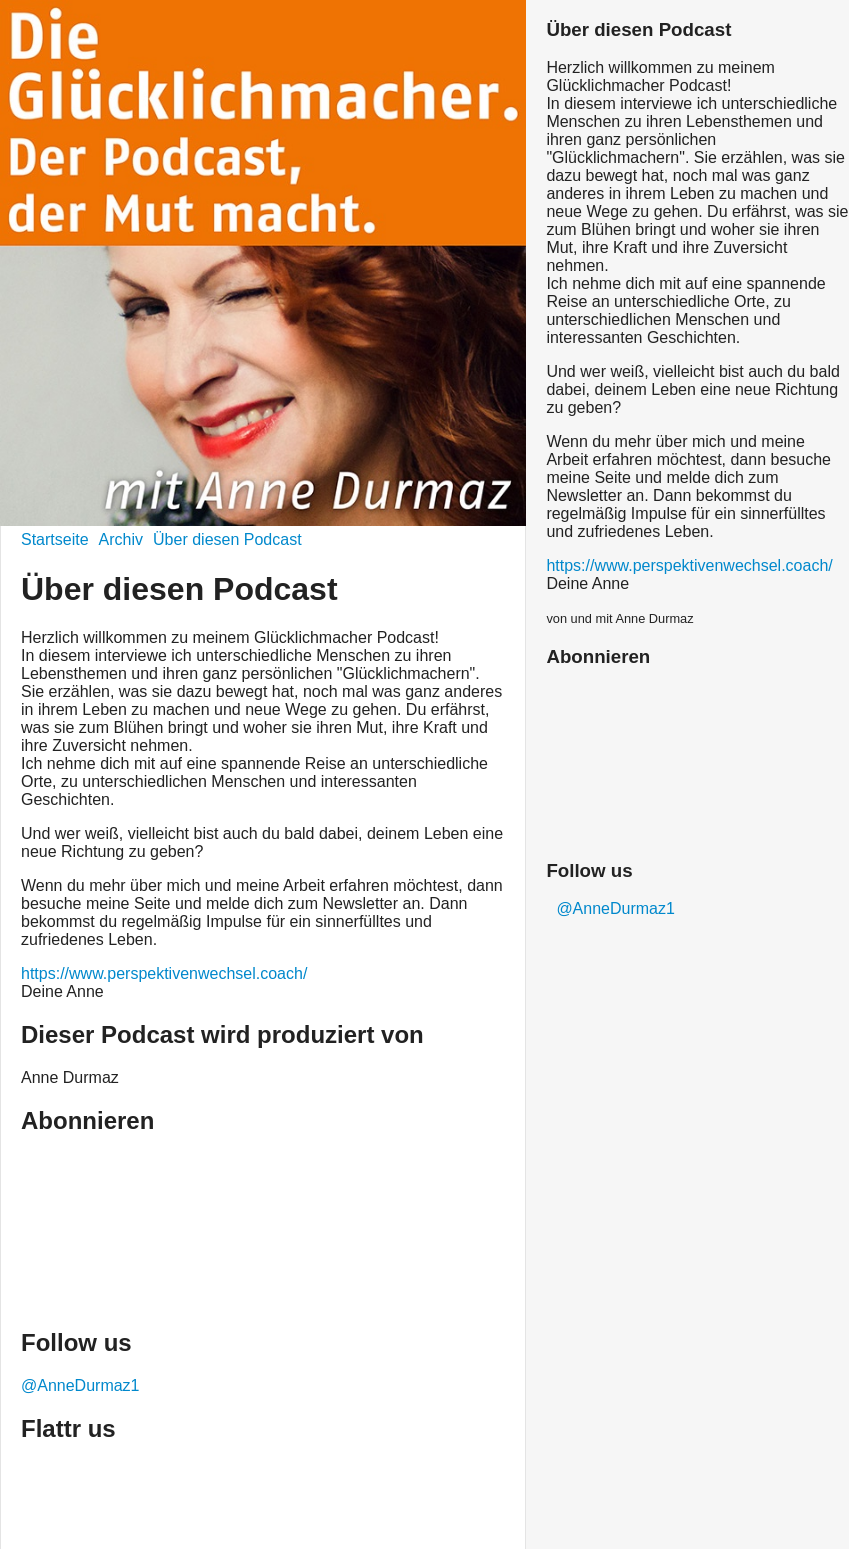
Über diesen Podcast (227, 539)
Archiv (121, 539)
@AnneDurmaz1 (80, 1385)
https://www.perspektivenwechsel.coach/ (164, 973)
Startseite (55, 539)
